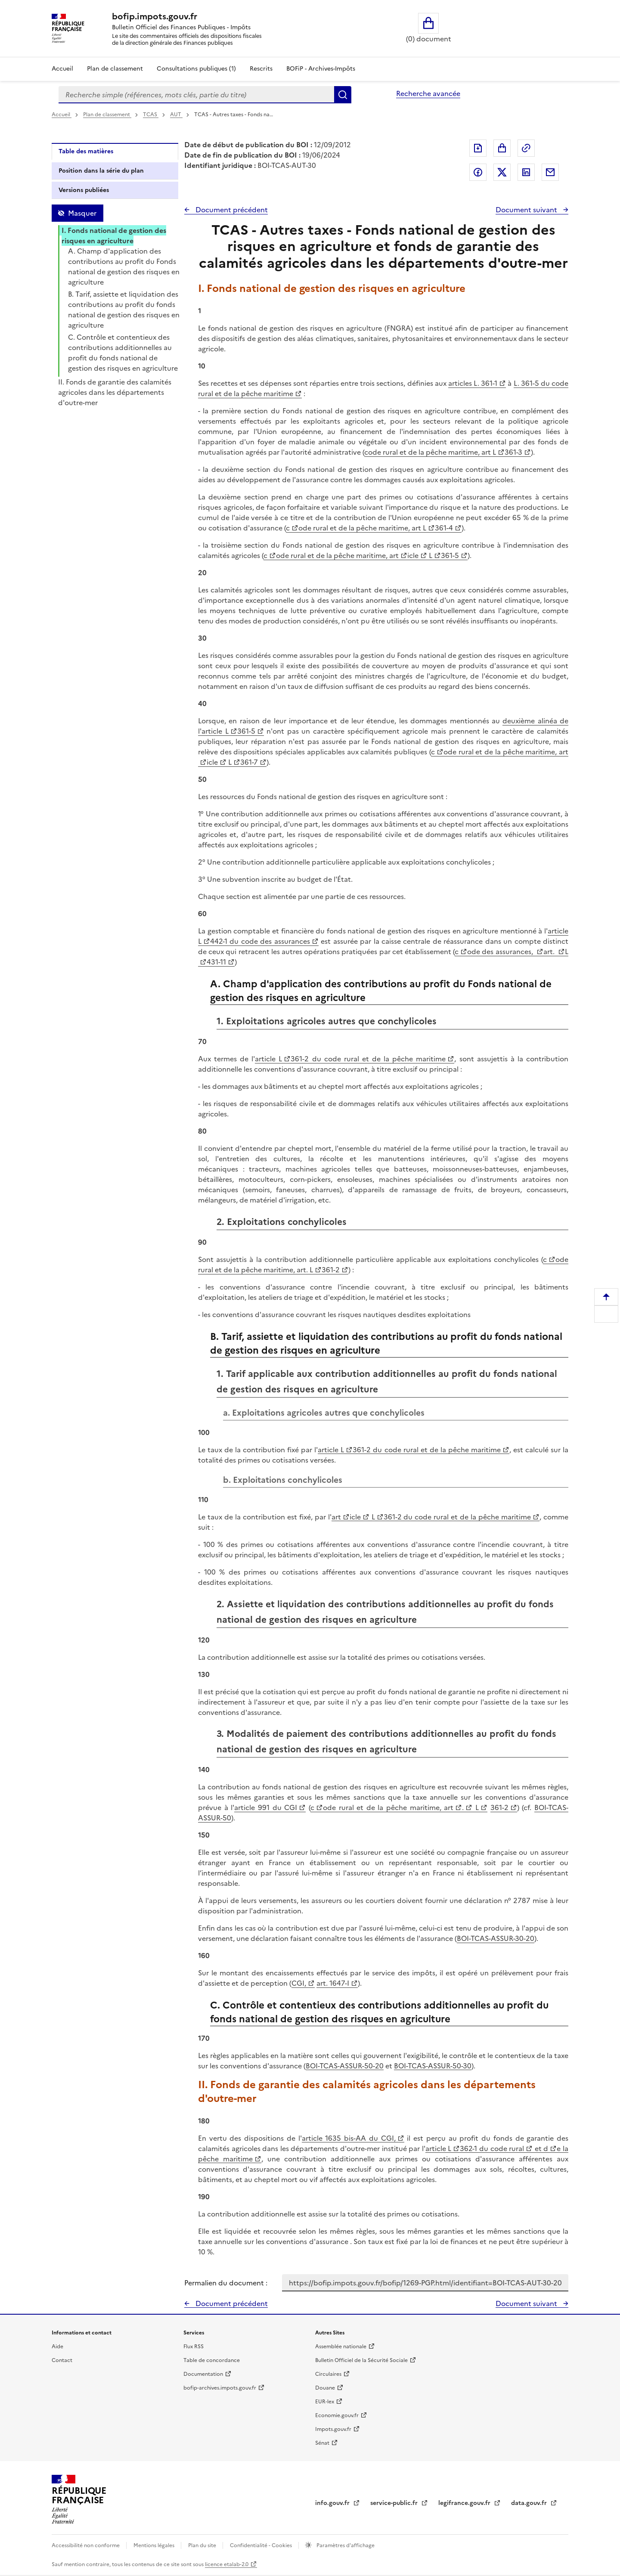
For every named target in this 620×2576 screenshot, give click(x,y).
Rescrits (261, 68)
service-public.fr (394, 2503)
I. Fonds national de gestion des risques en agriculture (114, 235)
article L (268, 1059)
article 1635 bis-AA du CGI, (349, 2138)
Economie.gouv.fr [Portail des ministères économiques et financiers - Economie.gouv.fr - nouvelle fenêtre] (337, 2415)
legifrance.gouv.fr (465, 2503)
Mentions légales (154, 2545)
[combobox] (196, 94)
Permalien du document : (225, 2283)
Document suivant (527, 210)
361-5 (450, 555)
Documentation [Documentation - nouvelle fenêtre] (203, 2374)
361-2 (331, 1270)
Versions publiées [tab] (84, 190)
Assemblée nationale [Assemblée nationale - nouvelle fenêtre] (340, 2346)
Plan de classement (107, 114)
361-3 (513, 452)
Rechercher (342, 94)
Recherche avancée (428, 93)
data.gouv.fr (530, 2503)
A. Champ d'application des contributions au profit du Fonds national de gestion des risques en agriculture (124, 266)
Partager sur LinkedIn (526, 172)
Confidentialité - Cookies (261, 2545)
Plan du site (202, 2545)
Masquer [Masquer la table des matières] (82, 213)
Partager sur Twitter (502, 172)
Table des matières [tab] (86, 151)
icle (412, 555)
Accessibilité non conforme (86, 2545)
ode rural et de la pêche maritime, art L (362, 528)
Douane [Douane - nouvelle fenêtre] (325, 2388)
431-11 (216, 962)
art (336, 1517)
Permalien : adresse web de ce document (526, 148)
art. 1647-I (332, 1983)
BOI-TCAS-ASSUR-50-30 (432, 2066)
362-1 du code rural (492, 2148)
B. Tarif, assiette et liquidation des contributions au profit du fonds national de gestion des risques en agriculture (124, 309)
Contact (62, 2360)
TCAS (150, 114)
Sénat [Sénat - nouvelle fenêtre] (322, 2443)
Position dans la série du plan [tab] (101, 170)
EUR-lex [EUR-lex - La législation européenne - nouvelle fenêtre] (324, 2402)
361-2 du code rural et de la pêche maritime (368, 1059)
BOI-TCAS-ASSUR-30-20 (495, 1938)
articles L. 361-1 (472, 383)
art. (549, 951)
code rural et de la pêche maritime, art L (430, 452)
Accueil (62, 68)
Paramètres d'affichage (345, 2545)
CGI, (298, 1983)
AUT (176, 114)
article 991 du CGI (265, 1807)
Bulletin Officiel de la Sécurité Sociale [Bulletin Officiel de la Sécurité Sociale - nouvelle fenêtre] (361, 2360)
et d (540, 2148)
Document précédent (231, 210)
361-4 (444, 528)
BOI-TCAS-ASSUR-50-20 (345, 2066)
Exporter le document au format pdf (478, 148)
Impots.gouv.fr (333, 2429)
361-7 (249, 762)
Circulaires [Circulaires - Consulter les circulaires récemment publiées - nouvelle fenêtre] (328, 2374)
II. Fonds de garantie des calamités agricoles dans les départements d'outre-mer (114, 392)
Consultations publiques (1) (196, 68)
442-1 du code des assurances (260, 941)
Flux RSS (193, 2346)
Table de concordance (211, 2360)
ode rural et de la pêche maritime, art (337, 555)
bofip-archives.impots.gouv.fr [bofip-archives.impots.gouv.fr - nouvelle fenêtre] (219, 2388)
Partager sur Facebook (478, 172)
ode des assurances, (501, 951)
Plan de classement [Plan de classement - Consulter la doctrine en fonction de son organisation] (115, 68)
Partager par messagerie (550, 172)
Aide (57, 2346)
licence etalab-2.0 (226, 2564)
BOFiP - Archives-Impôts (320, 68)
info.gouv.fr (333, 2503)
